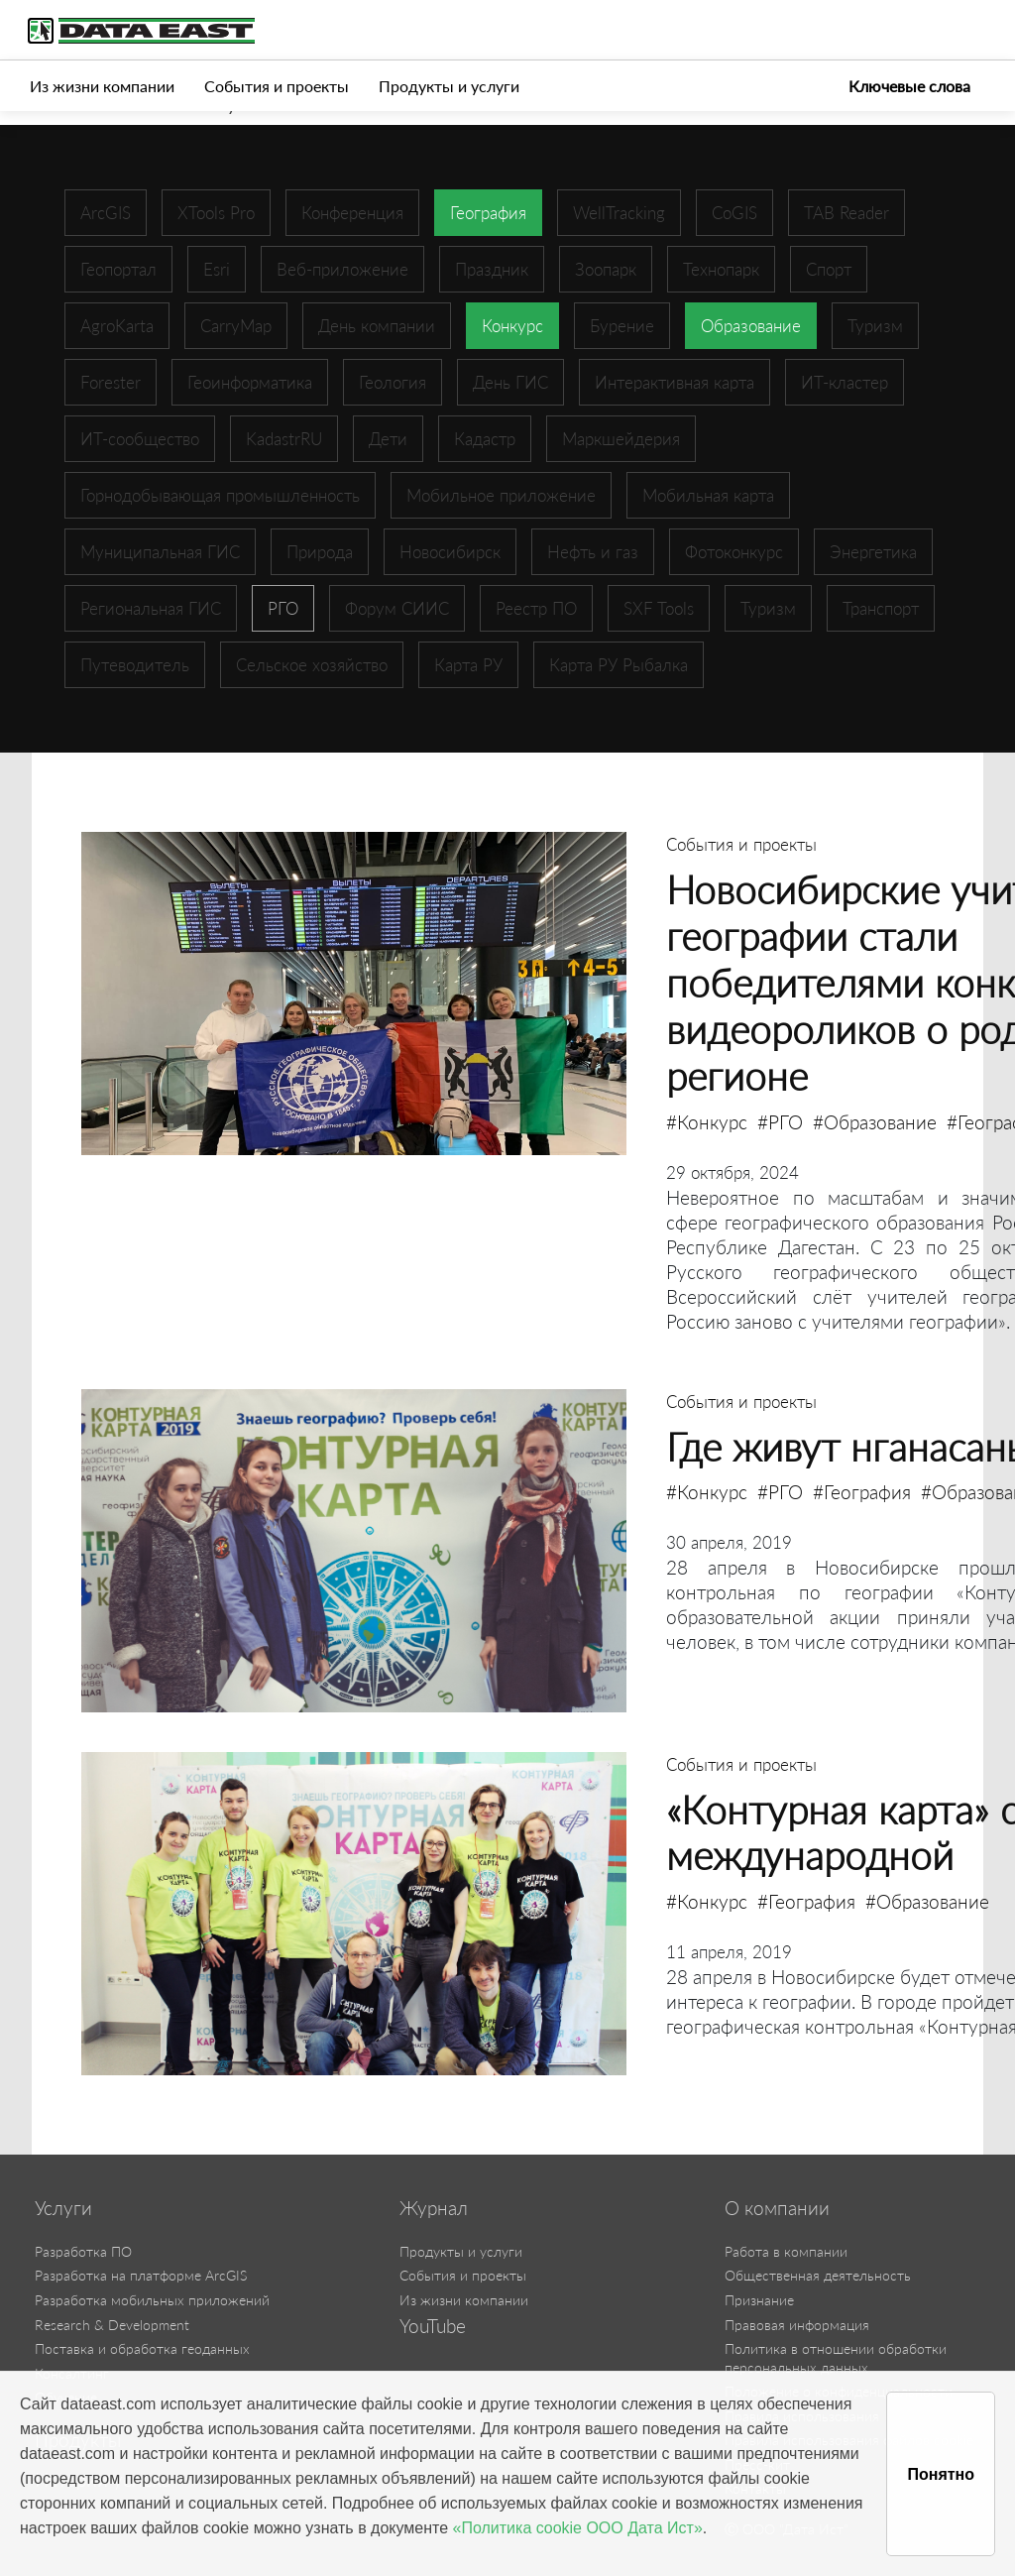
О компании (777, 2208)
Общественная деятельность (818, 2275)
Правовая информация (797, 2324)
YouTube (432, 2326)
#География (862, 1491)
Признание (759, 2299)
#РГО (780, 1122)
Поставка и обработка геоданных (142, 2348)
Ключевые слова (909, 85)
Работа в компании (786, 2251)
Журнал (433, 2208)
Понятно (940, 2474)
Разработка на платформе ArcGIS (141, 2275)
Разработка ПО (83, 2251)
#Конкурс (706, 1122)
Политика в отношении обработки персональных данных (836, 2358)
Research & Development (112, 2324)
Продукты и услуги (449, 85)
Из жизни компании (102, 85)
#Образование (875, 1122)
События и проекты (276, 85)
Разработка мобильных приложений (152, 2299)
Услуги (63, 2208)
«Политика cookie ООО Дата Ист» (578, 2527)
